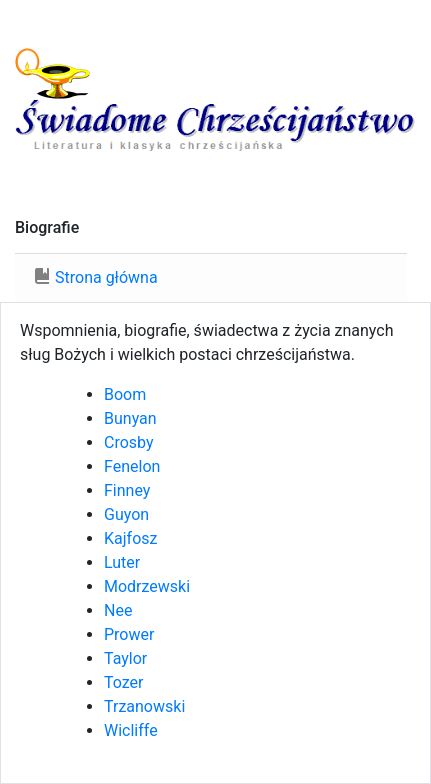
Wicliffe (131, 730)
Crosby (129, 442)
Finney (127, 490)
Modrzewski (147, 586)
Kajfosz (130, 538)
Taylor (125, 658)
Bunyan (130, 418)
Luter (122, 562)
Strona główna (106, 277)
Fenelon (132, 466)
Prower (129, 634)
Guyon (126, 514)
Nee (118, 610)
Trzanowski (144, 706)
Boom (125, 394)
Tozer (124, 682)
